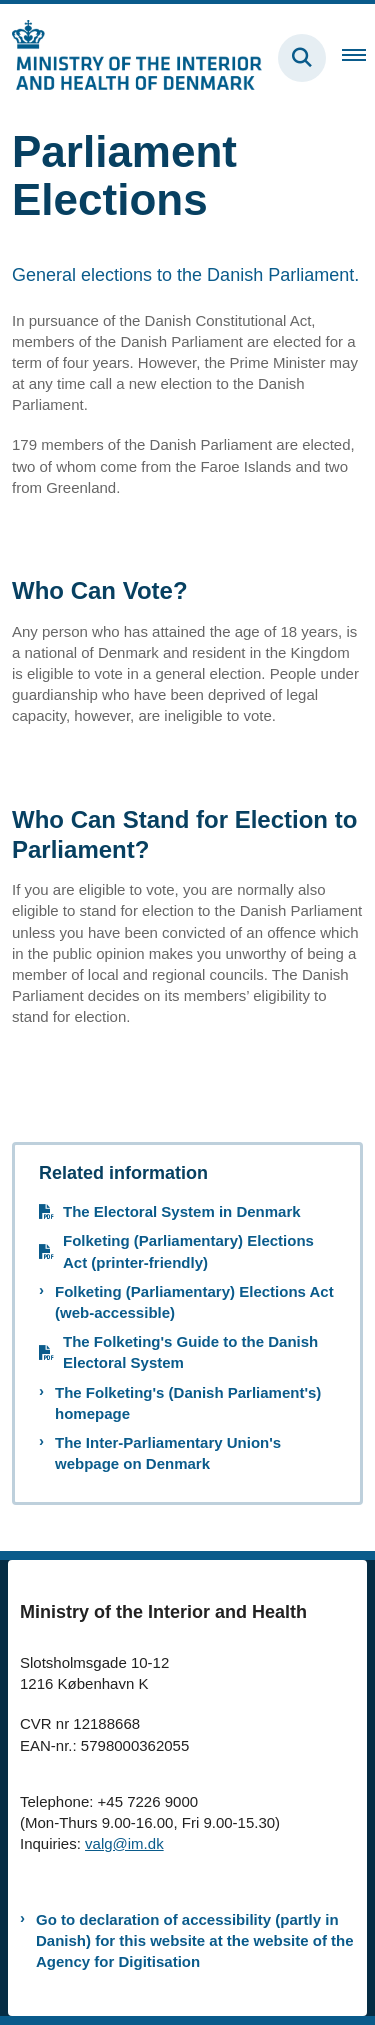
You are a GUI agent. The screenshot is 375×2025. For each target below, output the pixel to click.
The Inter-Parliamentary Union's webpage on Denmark (168, 1453)
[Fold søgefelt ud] (302, 58)
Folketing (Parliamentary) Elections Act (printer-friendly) (188, 1251)
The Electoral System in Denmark (182, 1211)
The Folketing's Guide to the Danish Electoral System (190, 1352)
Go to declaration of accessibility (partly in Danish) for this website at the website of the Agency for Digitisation (195, 1940)
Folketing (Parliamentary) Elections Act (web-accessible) (194, 1302)
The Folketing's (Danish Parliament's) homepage (188, 1403)
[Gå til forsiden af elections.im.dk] (131, 57)
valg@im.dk (124, 1843)
